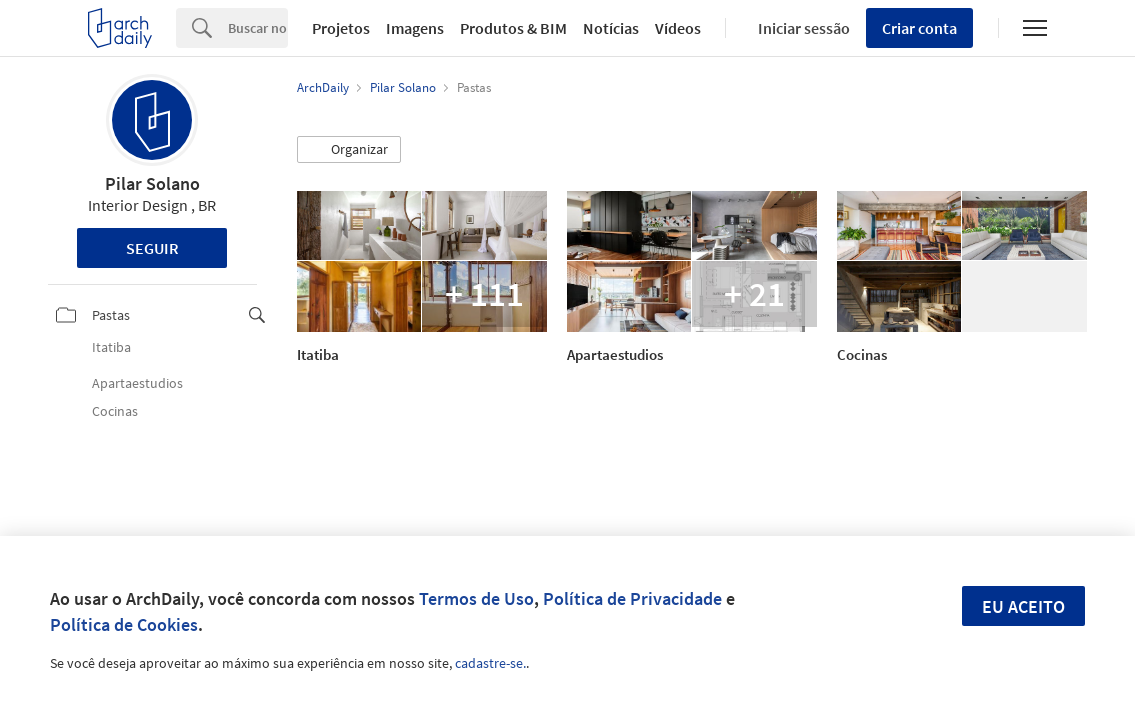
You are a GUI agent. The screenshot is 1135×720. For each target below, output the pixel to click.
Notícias (611, 28)
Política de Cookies (124, 624)
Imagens (415, 28)
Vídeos (678, 28)
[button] (349, 150)
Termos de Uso (476, 598)
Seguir (152, 248)
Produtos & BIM (513, 28)
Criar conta (919, 28)
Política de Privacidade (632, 598)
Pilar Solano (152, 183)
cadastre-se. (490, 663)
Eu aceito (1023, 606)
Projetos (341, 28)
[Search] (258, 28)
